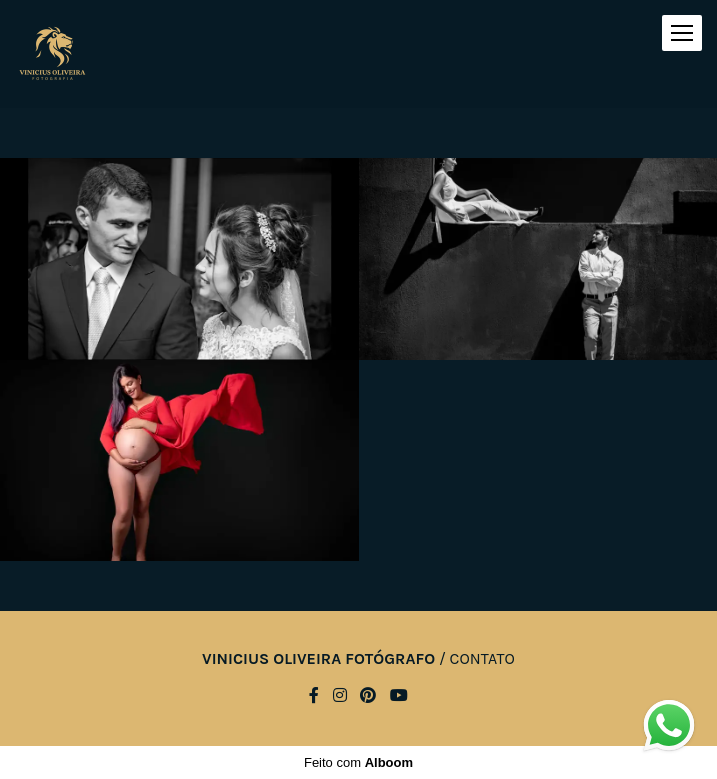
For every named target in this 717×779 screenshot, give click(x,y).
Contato (482, 659)
